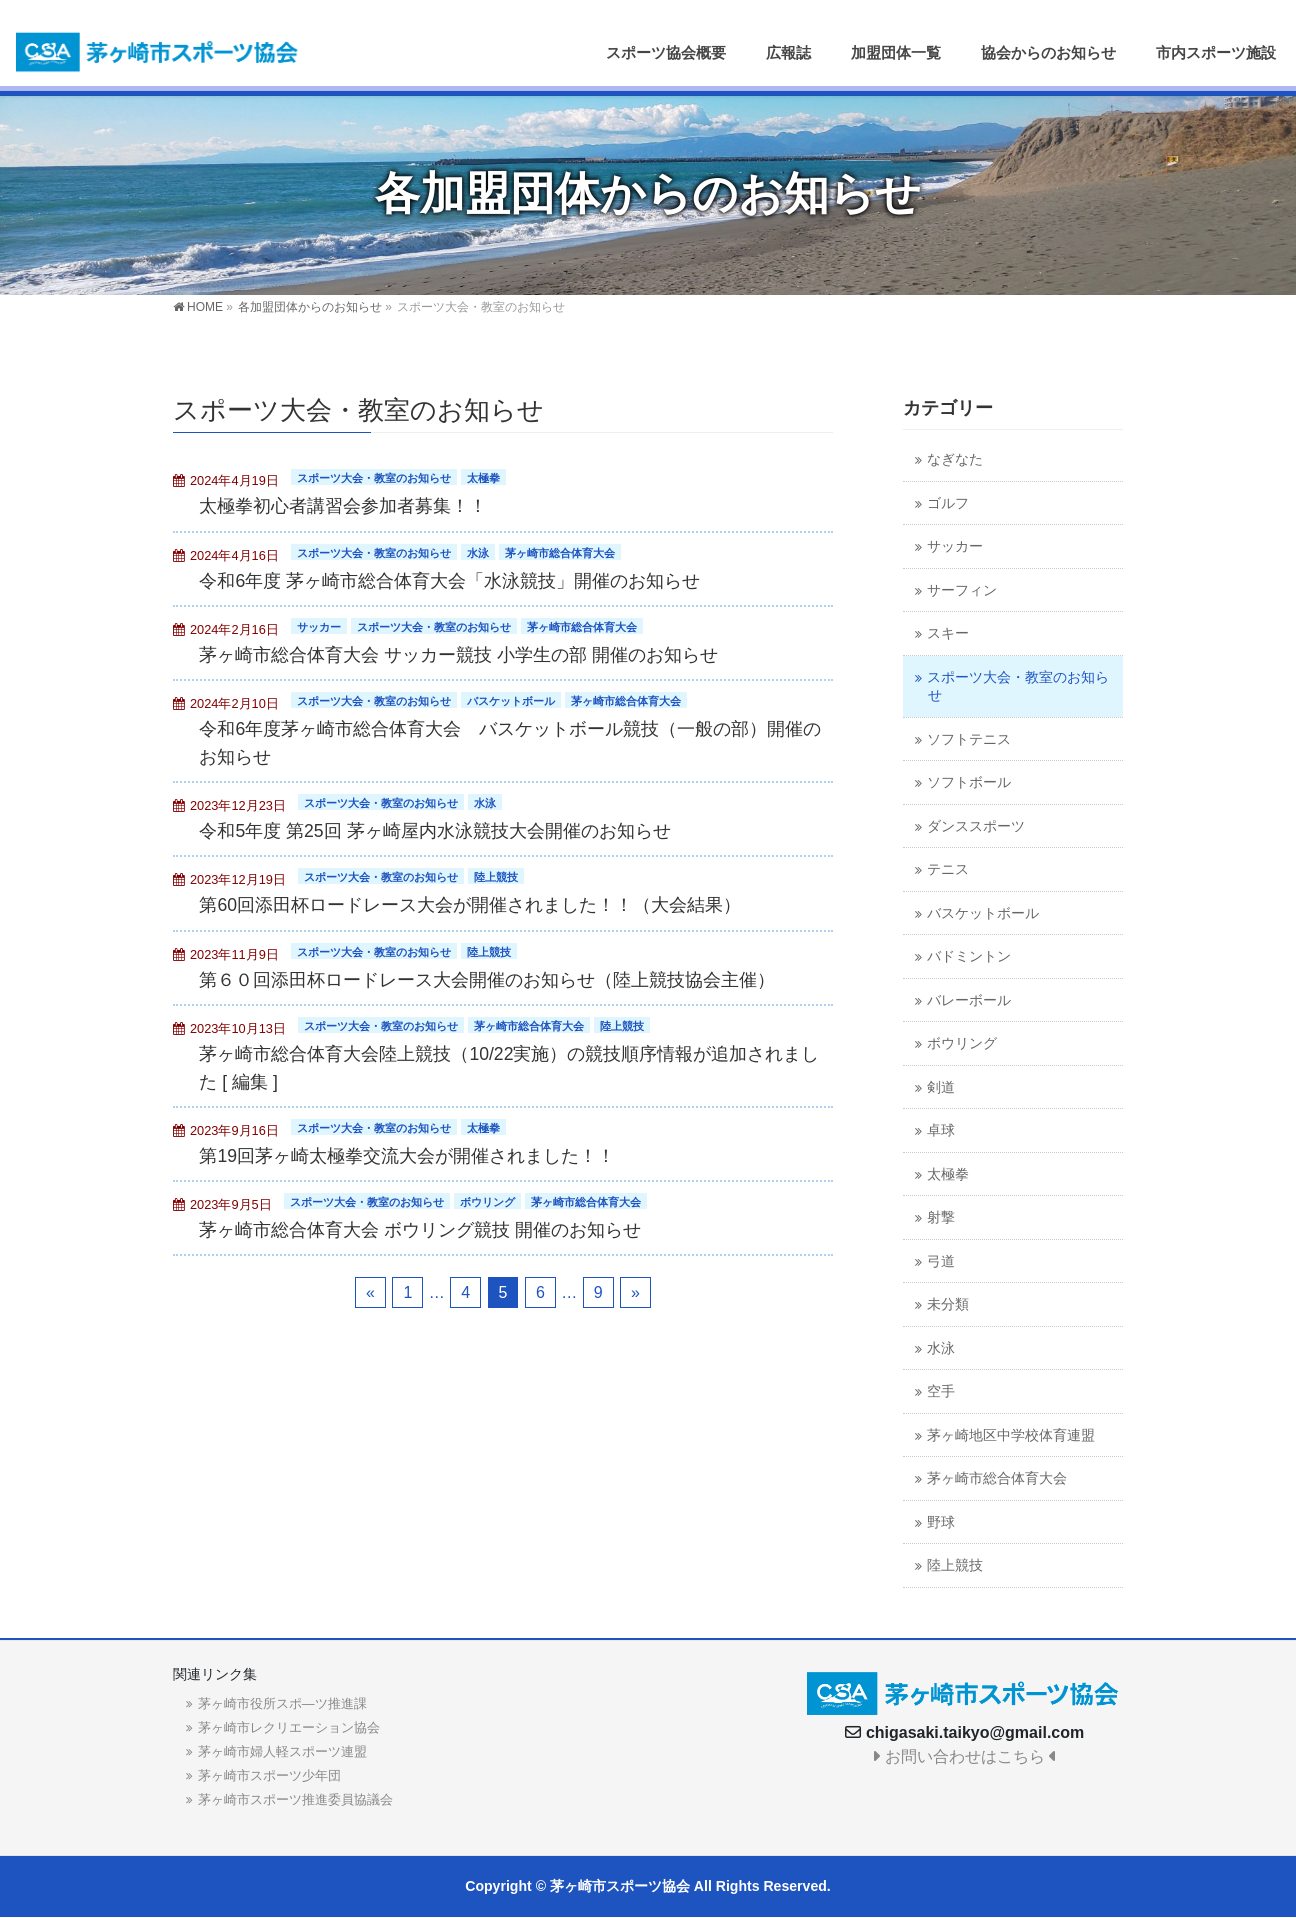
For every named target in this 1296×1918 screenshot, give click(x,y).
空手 (941, 1391)
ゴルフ (948, 503)
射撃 (941, 1217)
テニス (948, 869)
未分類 (948, 1304)
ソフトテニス (969, 739)
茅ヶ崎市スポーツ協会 (620, 1886)
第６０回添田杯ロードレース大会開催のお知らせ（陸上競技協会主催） (487, 980)
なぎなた (955, 459)
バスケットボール (511, 701)
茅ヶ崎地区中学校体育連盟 (1011, 1435)
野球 (941, 1522)
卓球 (941, 1130)
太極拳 (483, 478)
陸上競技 (496, 877)
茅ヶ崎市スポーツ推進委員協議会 (295, 1799)
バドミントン (969, 956)
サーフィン (962, 590)
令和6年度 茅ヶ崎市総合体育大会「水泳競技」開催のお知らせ (449, 581)
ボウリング (487, 1202)
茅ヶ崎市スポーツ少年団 (269, 1775)
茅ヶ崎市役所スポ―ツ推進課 (282, 1703)
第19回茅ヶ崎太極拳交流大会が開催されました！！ (407, 1156)
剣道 (941, 1087)
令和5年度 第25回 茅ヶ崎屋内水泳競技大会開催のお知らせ (434, 831)
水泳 (478, 553)
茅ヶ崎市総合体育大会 (560, 553)
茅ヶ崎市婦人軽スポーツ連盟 (282, 1751)
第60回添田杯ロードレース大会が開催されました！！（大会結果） (470, 905)
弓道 (941, 1261)
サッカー (319, 627)
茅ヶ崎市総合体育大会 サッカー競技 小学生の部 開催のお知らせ (458, 655)
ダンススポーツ (976, 826)
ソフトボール (969, 782)
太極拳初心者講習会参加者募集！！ (343, 506)
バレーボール (969, 1000)
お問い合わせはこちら (964, 1756)
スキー (948, 633)
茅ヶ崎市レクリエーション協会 (289, 1727)
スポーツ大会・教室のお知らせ (374, 478)
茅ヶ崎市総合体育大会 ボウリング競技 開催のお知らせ (420, 1230)
